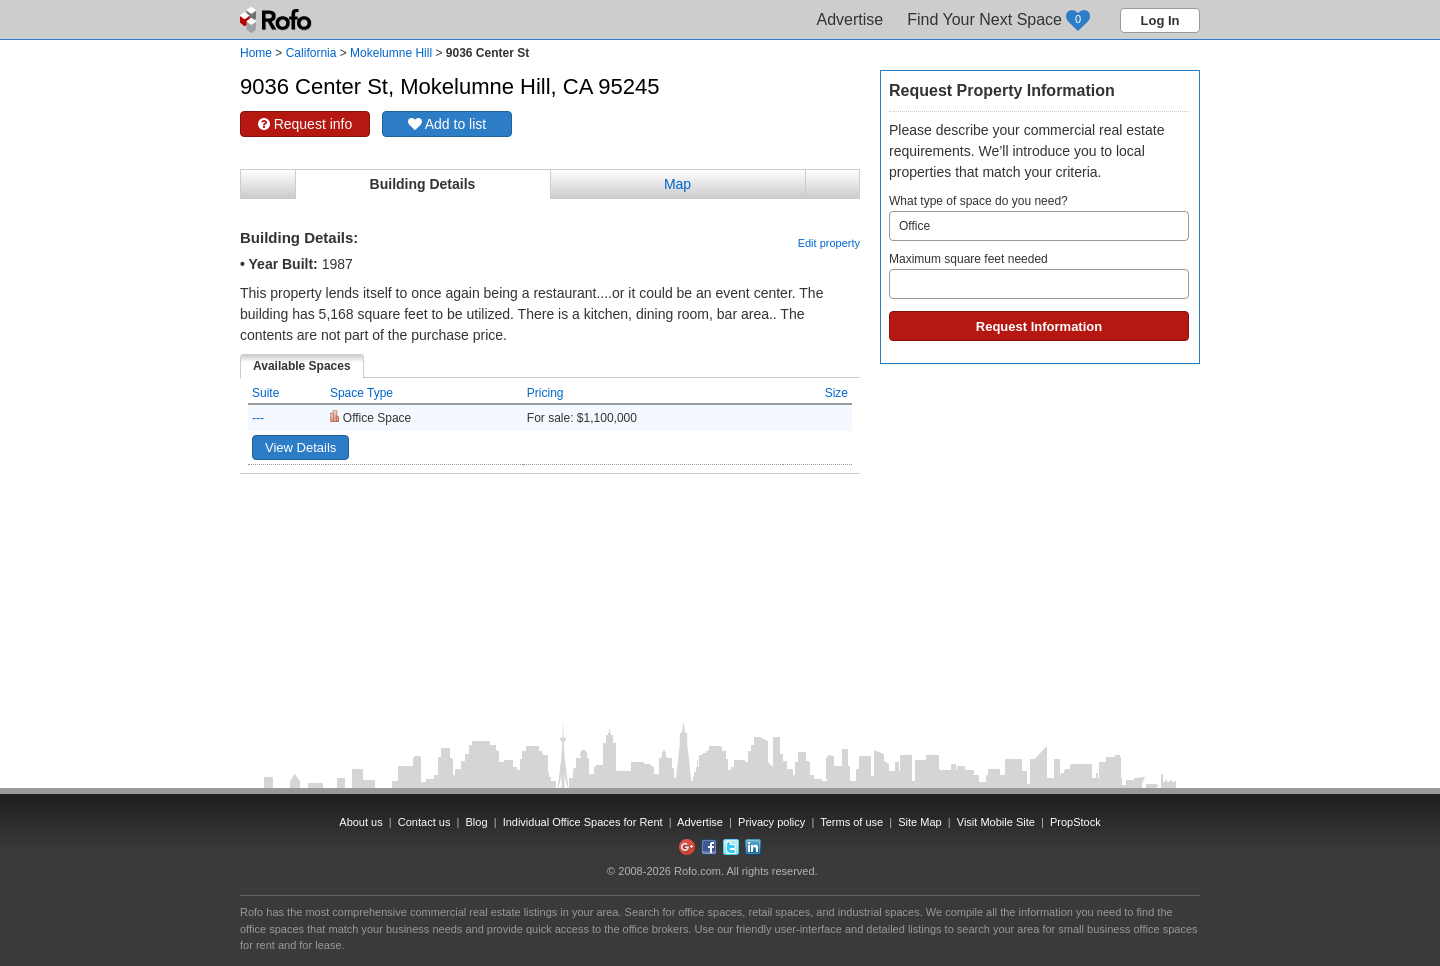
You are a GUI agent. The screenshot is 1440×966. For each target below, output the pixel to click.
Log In (1160, 20)
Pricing (545, 393)
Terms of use (851, 822)
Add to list (447, 124)
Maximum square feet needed (1039, 275)
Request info (305, 124)
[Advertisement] (550, 524)
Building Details (423, 184)
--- (258, 418)
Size (836, 393)
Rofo (277, 20)
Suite (265, 393)
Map (677, 184)
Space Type (361, 393)
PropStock (1075, 822)
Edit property (829, 243)
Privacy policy (771, 822)
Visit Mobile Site (996, 822)
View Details (300, 447)
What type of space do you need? (1039, 217)
